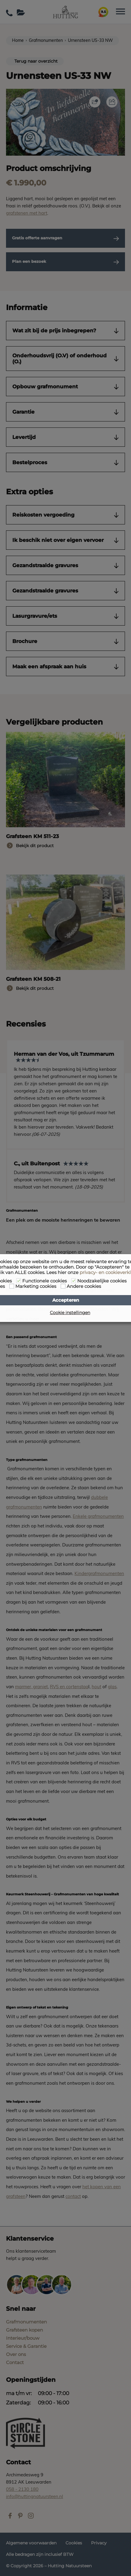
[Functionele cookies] (18, 1280)
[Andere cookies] (63, 1286)
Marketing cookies (35, 1286)
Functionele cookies (44, 1281)
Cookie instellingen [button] (70, 1312)
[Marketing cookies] (11, 1286)
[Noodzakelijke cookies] (73, 1280)
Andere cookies (84, 1286)
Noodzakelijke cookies (101, 1281)
